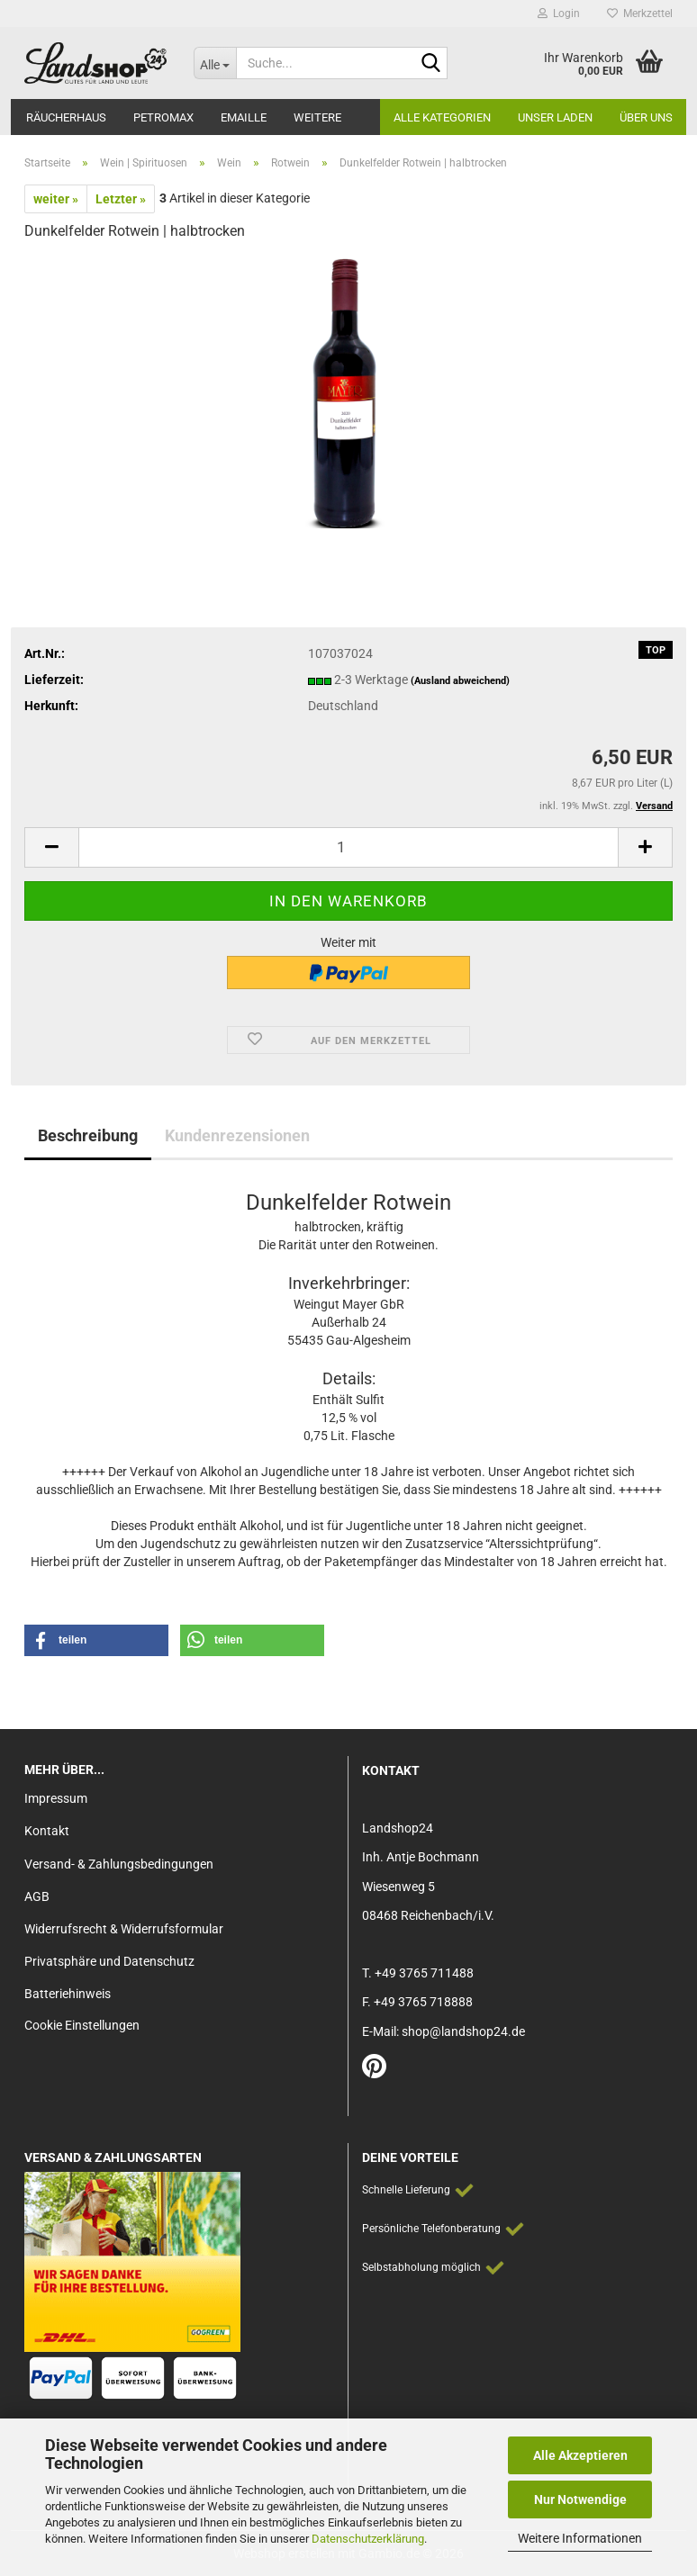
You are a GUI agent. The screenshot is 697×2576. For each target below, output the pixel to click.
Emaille (244, 117)
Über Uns (646, 117)
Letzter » (120, 199)
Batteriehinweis (67, 1993)
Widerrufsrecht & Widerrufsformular (123, 1929)
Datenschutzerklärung (368, 2538)
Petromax (163, 117)
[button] (51, 847)
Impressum (55, 1798)
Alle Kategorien (442, 117)
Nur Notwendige (580, 2499)
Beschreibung (88, 1135)
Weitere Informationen (580, 2538)
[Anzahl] (348, 847)
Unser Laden (555, 117)
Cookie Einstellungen (82, 2025)
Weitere (317, 117)
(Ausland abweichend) (460, 681)
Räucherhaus (66, 117)
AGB (37, 1896)
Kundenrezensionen (237, 1135)
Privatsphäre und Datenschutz (109, 1961)
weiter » (55, 199)
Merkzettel (640, 13)
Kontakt (46, 1831)
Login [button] (559, 13)
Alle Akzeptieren (580, 2455)
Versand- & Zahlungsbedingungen (118, 1864)
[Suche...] (215, 63)
